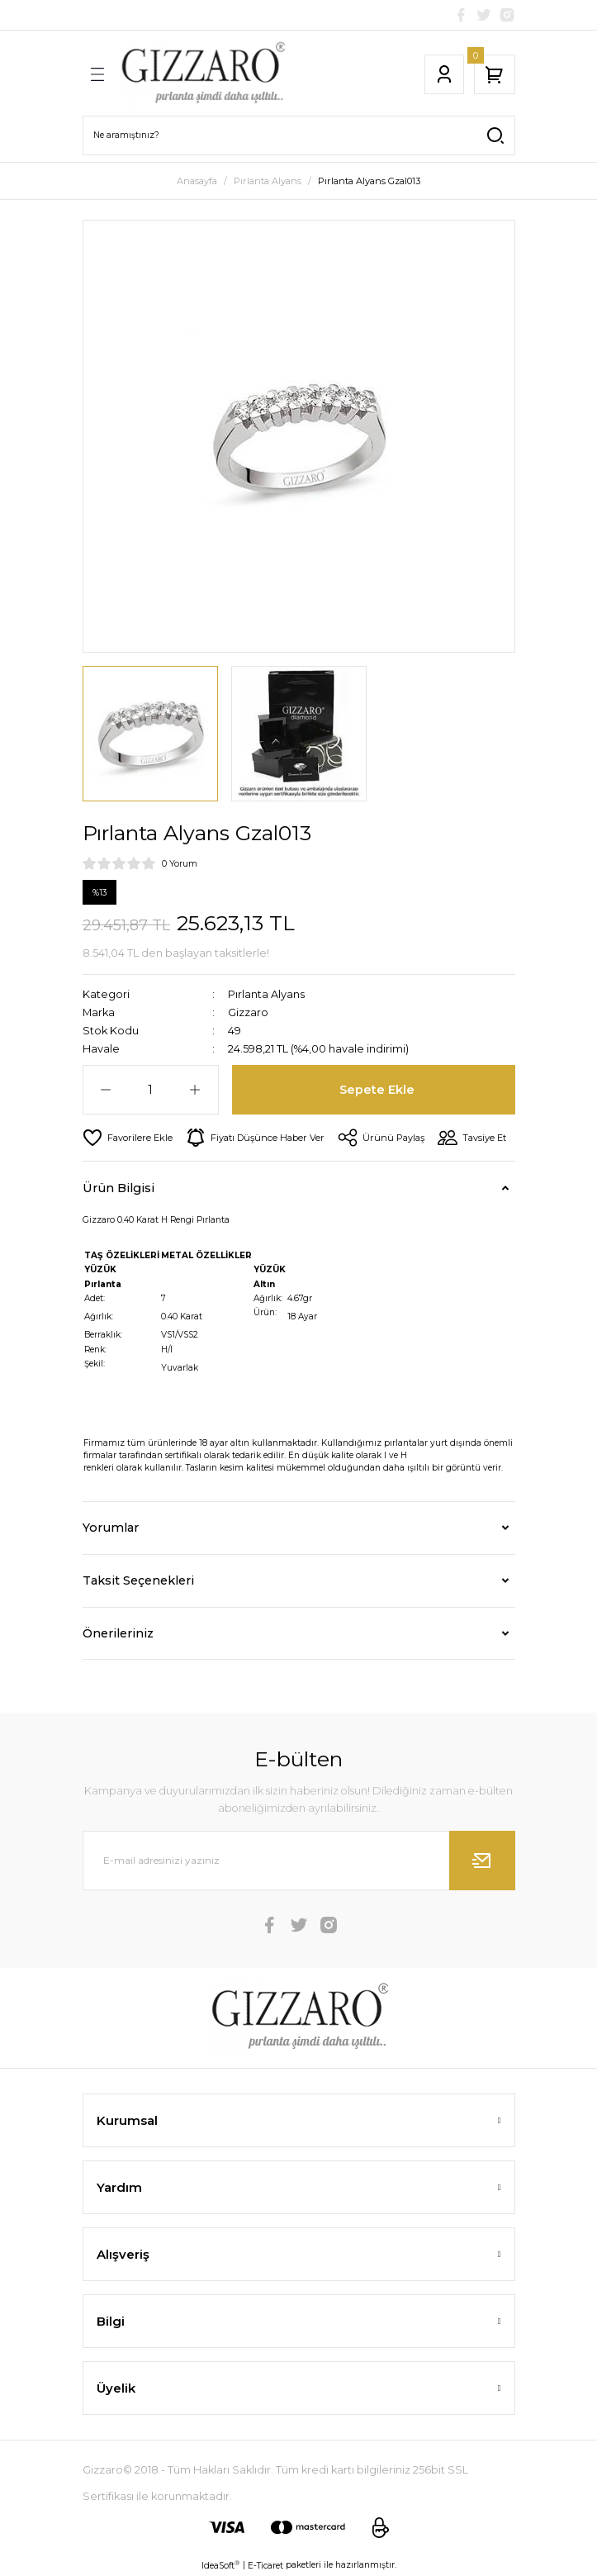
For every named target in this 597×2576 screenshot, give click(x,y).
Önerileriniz (118, 1633)
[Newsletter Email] (299, 1860)
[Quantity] (151, 1090)
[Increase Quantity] (195, 1090)
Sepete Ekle (377, 1089)
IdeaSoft (220, 2565)
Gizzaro (248, 1012)
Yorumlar (111, 1527)
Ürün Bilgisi (118, 1188)
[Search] (299, 135)
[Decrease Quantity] (106, 1090)
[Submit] (482, 1860)
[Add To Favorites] (128, 1138)
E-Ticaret (265, 2565)
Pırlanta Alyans (266, 994)
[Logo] (202, 74)
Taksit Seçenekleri (138, 1580)
